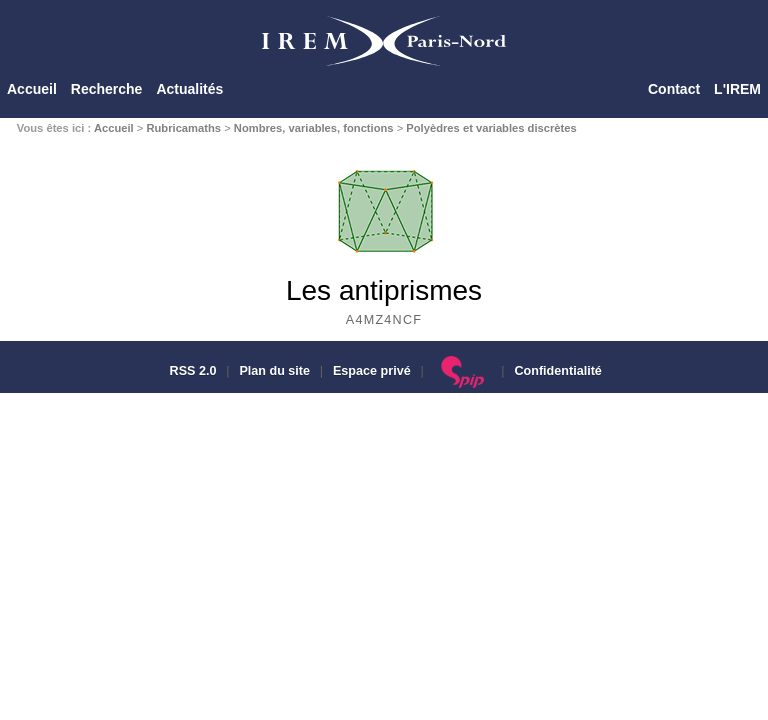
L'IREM (737, 89)
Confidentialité (557, 371)
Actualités (189, 89)
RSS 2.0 (191, 371)
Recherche (107, 89)
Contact (674, 89)
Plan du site (274, 371)
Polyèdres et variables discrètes (491, 128)
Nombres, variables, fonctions (314, 128)
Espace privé (372, 371)
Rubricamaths (183, 128)
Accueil (32, 89)
